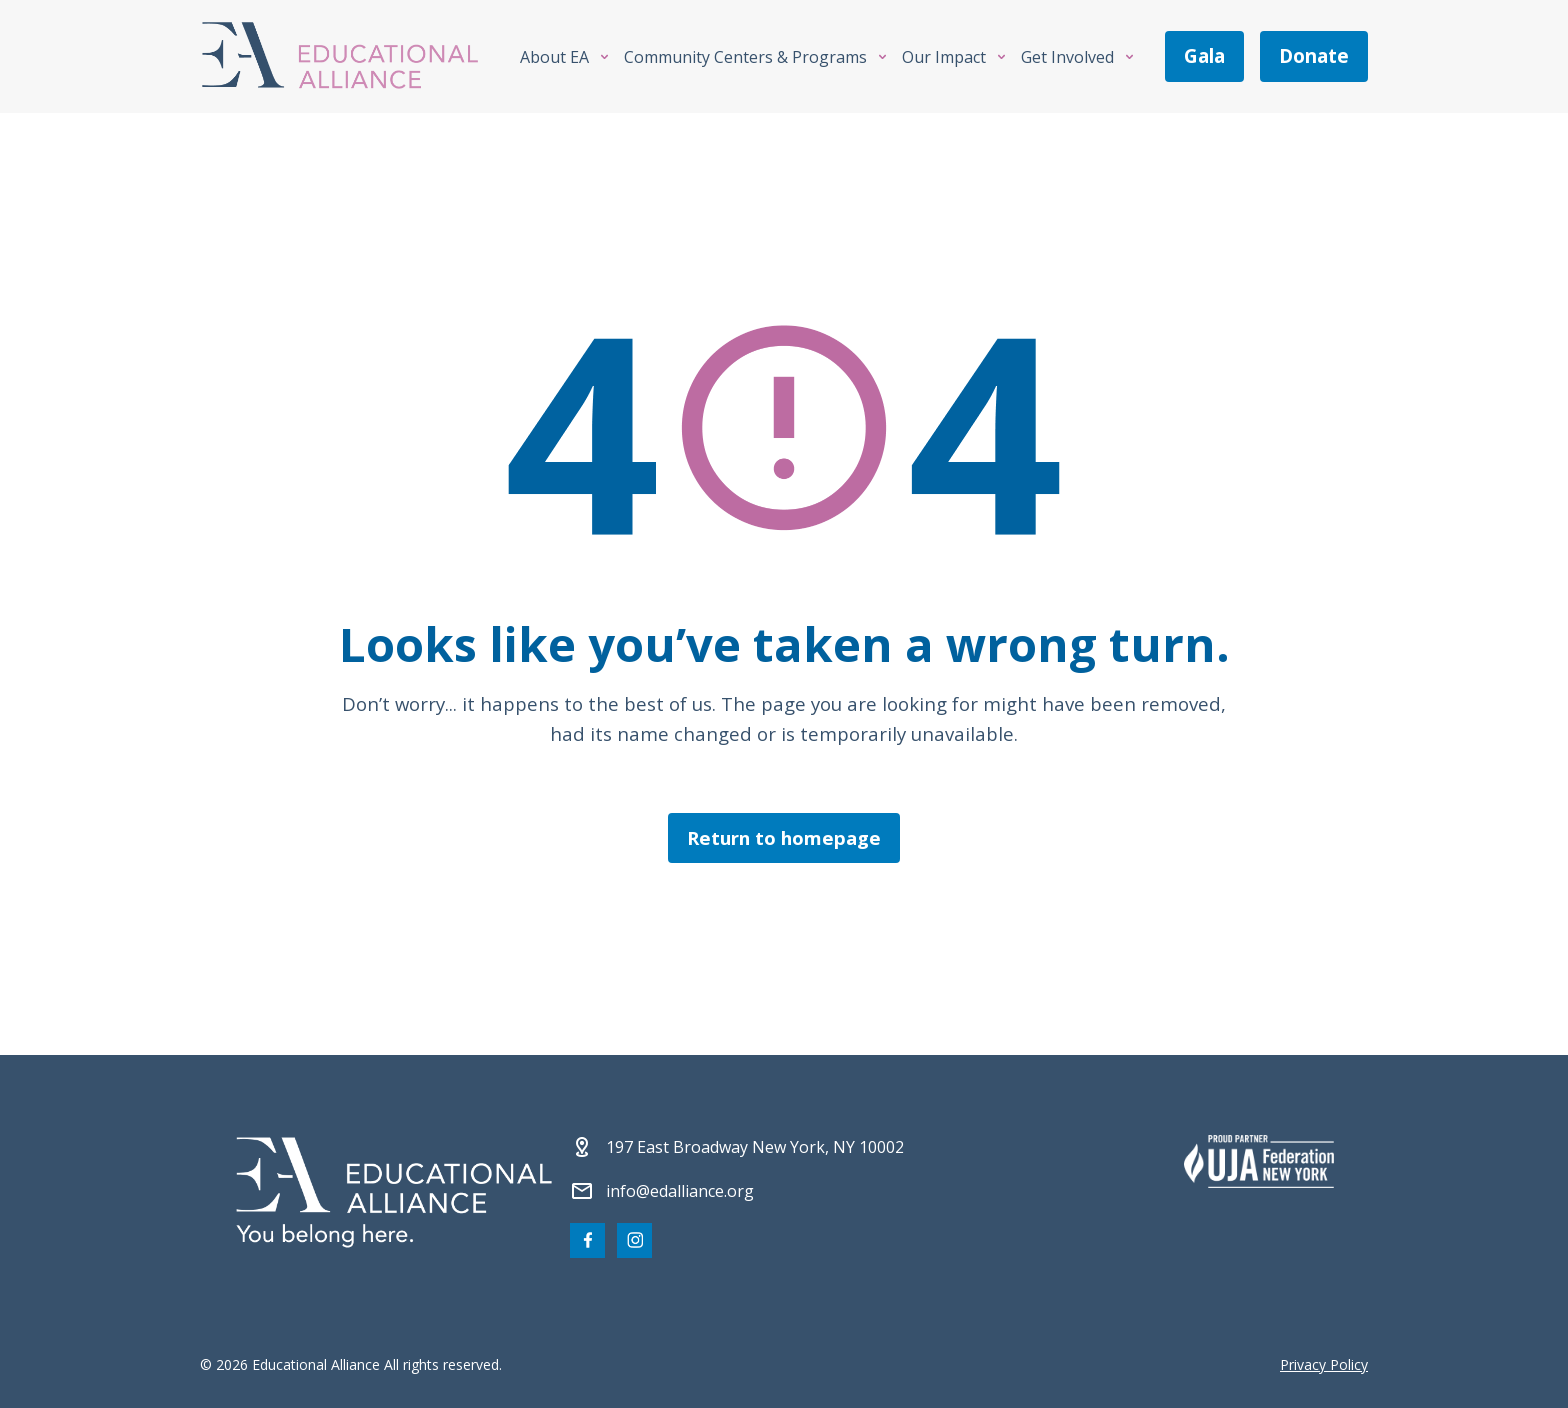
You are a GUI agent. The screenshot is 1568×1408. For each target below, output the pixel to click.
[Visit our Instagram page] (634, 1240)
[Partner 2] (1259, 1161)
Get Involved (1067, 57)
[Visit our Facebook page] (587, 1240)
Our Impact (944, 57)
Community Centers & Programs (745, 57)
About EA (554, 57)
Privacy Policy (1324, 1364)
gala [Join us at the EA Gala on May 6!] (1204, 56)
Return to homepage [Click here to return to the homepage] (784, 837)
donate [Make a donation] (1314, 56)
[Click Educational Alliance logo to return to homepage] (340, 56)
